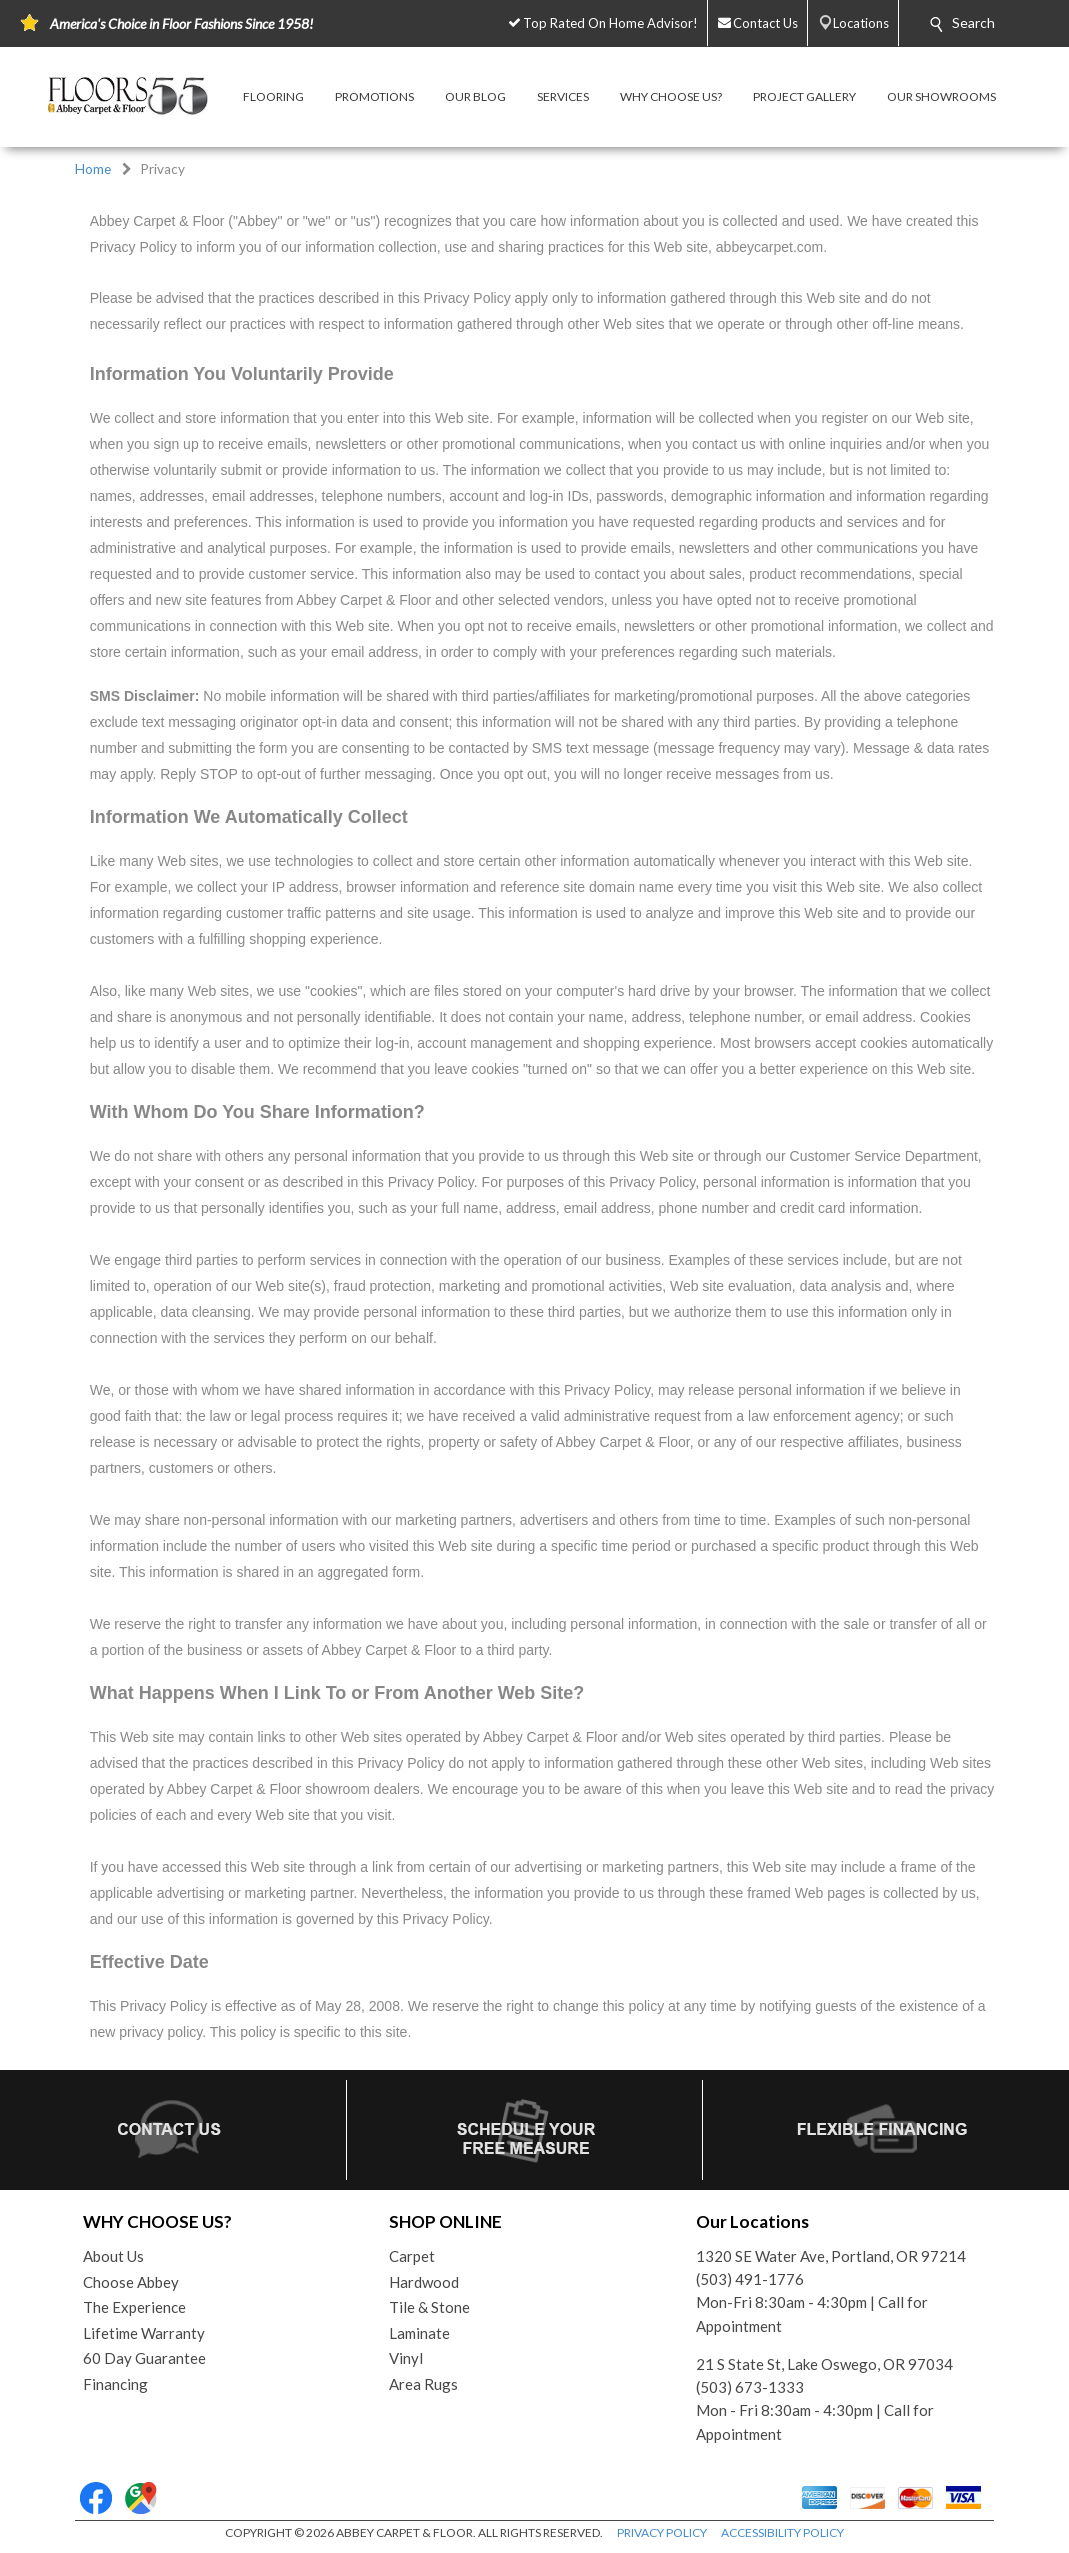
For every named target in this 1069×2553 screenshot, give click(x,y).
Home (93, 169)
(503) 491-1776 (750, 2279)
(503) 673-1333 (750, 2387)
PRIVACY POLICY (662, 2532)
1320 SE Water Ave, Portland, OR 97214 (831, 2256)
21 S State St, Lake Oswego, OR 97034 (824, 2364)
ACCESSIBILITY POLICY (782, 2532)
